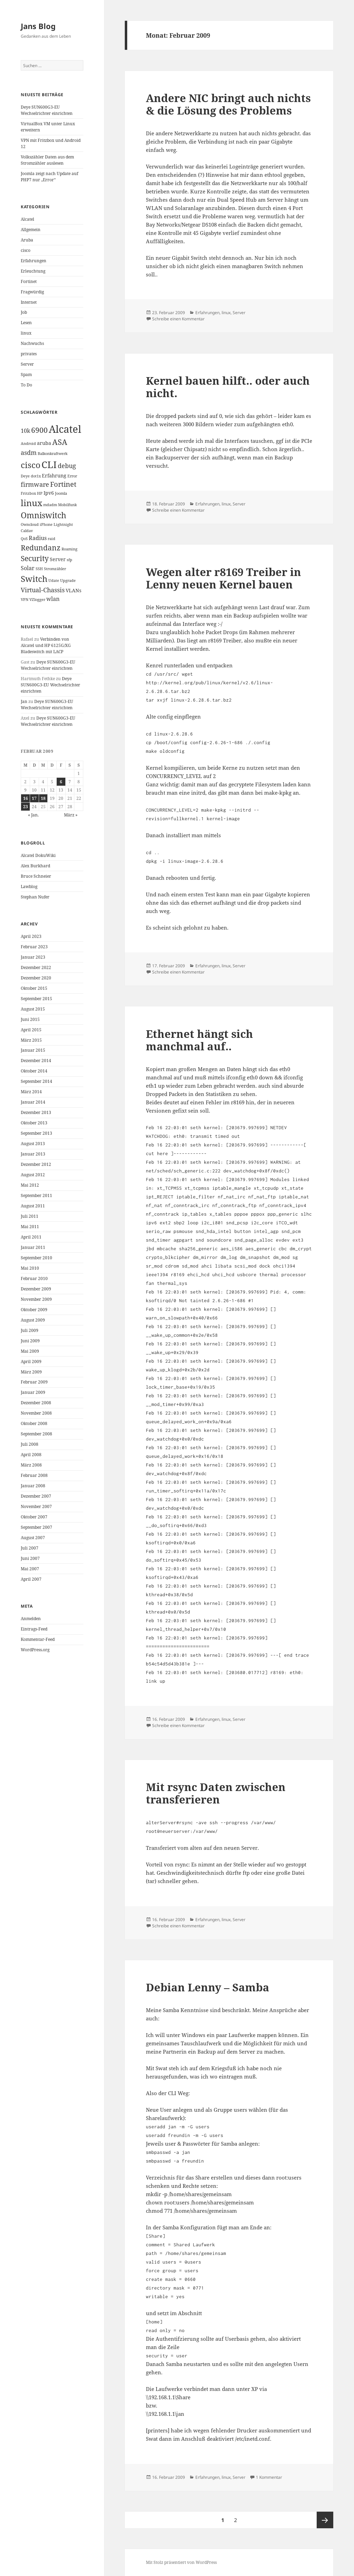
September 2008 (36, 1434)
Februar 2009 (34, 1382)
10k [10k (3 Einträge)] (25, 431)
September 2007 (36, 1527)
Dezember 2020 (36, 978)
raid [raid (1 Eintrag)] (51, 538)
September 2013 (36, 1133)
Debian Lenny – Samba (207, 1987)
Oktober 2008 (34, 1423)
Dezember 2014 (36, 1060)
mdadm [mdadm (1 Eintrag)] (50, 504)
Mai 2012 (30, 1185)
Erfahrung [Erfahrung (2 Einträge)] (54, 475)
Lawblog (29, 886)
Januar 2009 (33, 1392)
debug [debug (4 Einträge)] (67, 466)
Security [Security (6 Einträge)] (35, 558)
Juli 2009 (29, 1330)
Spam (26, 374)
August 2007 (33, 1538)
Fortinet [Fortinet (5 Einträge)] (63, 484)
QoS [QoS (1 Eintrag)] (24, 538)
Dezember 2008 (36, 1403)
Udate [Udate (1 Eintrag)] (53, 580)
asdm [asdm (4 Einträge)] (29, 452)
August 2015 (33, 1009)
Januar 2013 (33, 1154)
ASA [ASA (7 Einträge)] (59, 442)
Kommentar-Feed (38, 1639)
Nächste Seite (325, 2520)
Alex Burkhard (35, 866)
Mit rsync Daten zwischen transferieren (216, 1793)
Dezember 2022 (36, 967)
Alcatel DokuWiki (38, 855)
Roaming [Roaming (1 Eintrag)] (69, 549)
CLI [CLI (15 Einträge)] (49, 464)
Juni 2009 (30, 1341)
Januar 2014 (33, 1102)
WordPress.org (35, 1650)
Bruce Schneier (36, 876)
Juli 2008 (29, 1444)
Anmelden (31, 1619)
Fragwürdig (32, 292)
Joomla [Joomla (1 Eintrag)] (61, 493)
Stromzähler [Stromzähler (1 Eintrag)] (55, 568)
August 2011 (33, 1206)
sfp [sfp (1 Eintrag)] (69, 559)
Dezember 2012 (36, 1164)
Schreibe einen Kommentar (178, 319)
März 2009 (31, 1372)
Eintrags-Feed (34, 1629)
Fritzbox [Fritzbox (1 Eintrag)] (28, 493)
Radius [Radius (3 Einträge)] (38, 538)
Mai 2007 (30, 1569)
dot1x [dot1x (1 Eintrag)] (36, 476)
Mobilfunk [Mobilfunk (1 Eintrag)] (67, 504)
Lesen (26, 323)
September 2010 (36, 1258)
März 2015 (31, 1040)
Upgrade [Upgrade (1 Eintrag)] (68, 580)
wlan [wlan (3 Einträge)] (52, 599)
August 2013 (33, 1144)
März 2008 (31, 1465)
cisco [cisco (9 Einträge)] (30, 465)
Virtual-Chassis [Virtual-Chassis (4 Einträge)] (43, 590)
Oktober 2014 (34, 1071)
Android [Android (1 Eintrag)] (28, 443)
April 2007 (31, 1579)
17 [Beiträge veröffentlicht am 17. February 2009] (34, 798)
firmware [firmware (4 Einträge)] (35, 484)
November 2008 (36, 1413)
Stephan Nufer (35, 897)
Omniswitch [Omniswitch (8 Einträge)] (43, 515)
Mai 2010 (30, 1268)
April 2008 (31, 1455)
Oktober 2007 (34, 1517)
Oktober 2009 (34, 1310)
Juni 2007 (30, 1558)
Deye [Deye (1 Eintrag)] (25, 476)
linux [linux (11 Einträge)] (31, 503)
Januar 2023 (33, 957)
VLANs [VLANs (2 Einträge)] (73, 590)
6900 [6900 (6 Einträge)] (39, 430)
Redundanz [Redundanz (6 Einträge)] (40, 547)
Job (24, 312)
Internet (29, 302)
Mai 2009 (30, 1351)
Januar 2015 (33, 1050)
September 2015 (36, 999)
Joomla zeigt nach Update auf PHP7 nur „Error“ (49, 177)
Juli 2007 (29, 1548)
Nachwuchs (32, 343)
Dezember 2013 (36, 1112)
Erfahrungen (33, 261)
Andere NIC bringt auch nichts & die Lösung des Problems (228, 104)
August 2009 (33, 1320)
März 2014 (31, 1092)
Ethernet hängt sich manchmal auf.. (199, 1039)
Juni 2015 (30, 1019)
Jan (24, 701)
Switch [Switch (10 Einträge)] (34, 578)
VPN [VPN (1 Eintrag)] (24, 599)
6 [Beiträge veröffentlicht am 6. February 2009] (61, 782)
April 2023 (31, 936)
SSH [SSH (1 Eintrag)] (39, 568)
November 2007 (36, 1506)
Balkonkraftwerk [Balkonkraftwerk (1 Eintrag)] (52, 453)
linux (26, 333)
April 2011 (31, 1237)
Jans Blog (38, 26)
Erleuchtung (33, 271)
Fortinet (29, 281)
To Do (26, 385)
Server (27, 364)
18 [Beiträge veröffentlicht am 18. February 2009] (43, 798)
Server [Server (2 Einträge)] (58, 559)
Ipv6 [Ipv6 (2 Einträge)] (49, 493)
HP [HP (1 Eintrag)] (40, 493)
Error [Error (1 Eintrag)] (72, 476)
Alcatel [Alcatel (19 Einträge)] (65, 429)
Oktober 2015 (34, 988)
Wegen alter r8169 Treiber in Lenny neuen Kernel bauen (223, 578)
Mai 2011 (30, 1227)
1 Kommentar (269, 2477)
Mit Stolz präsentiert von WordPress (181, 2562)
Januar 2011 (33, 1247)
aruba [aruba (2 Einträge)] (44, 443)
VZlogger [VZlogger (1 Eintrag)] (37, 599)
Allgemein (30, 229)
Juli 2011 (29, 1216)
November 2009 (36, 1299)
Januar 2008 (33, 1486)
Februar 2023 (34, 947)
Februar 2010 (34, 1278)
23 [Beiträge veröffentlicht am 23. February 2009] (25, 807)
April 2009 (31, 1361)
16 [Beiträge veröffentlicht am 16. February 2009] (25, 798)
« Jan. (33, 815)
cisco (25, 250)
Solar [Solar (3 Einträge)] (28, 568)
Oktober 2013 (34, 1123)
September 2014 (36, 1081)
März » (70, 815)
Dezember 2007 (36, 1496)
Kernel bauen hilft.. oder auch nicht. (228, 386)
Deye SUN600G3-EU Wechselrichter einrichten (47, 110)
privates (29, 354)
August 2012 (33, 1175)
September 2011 (36, 1195)
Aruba (27, 240)
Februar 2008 (34, 1475)
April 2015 (31, 1030)
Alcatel (27, 219)
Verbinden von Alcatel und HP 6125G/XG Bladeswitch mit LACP (46, 645)
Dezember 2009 (36, 1289)
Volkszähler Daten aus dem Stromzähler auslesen (47, 160)
